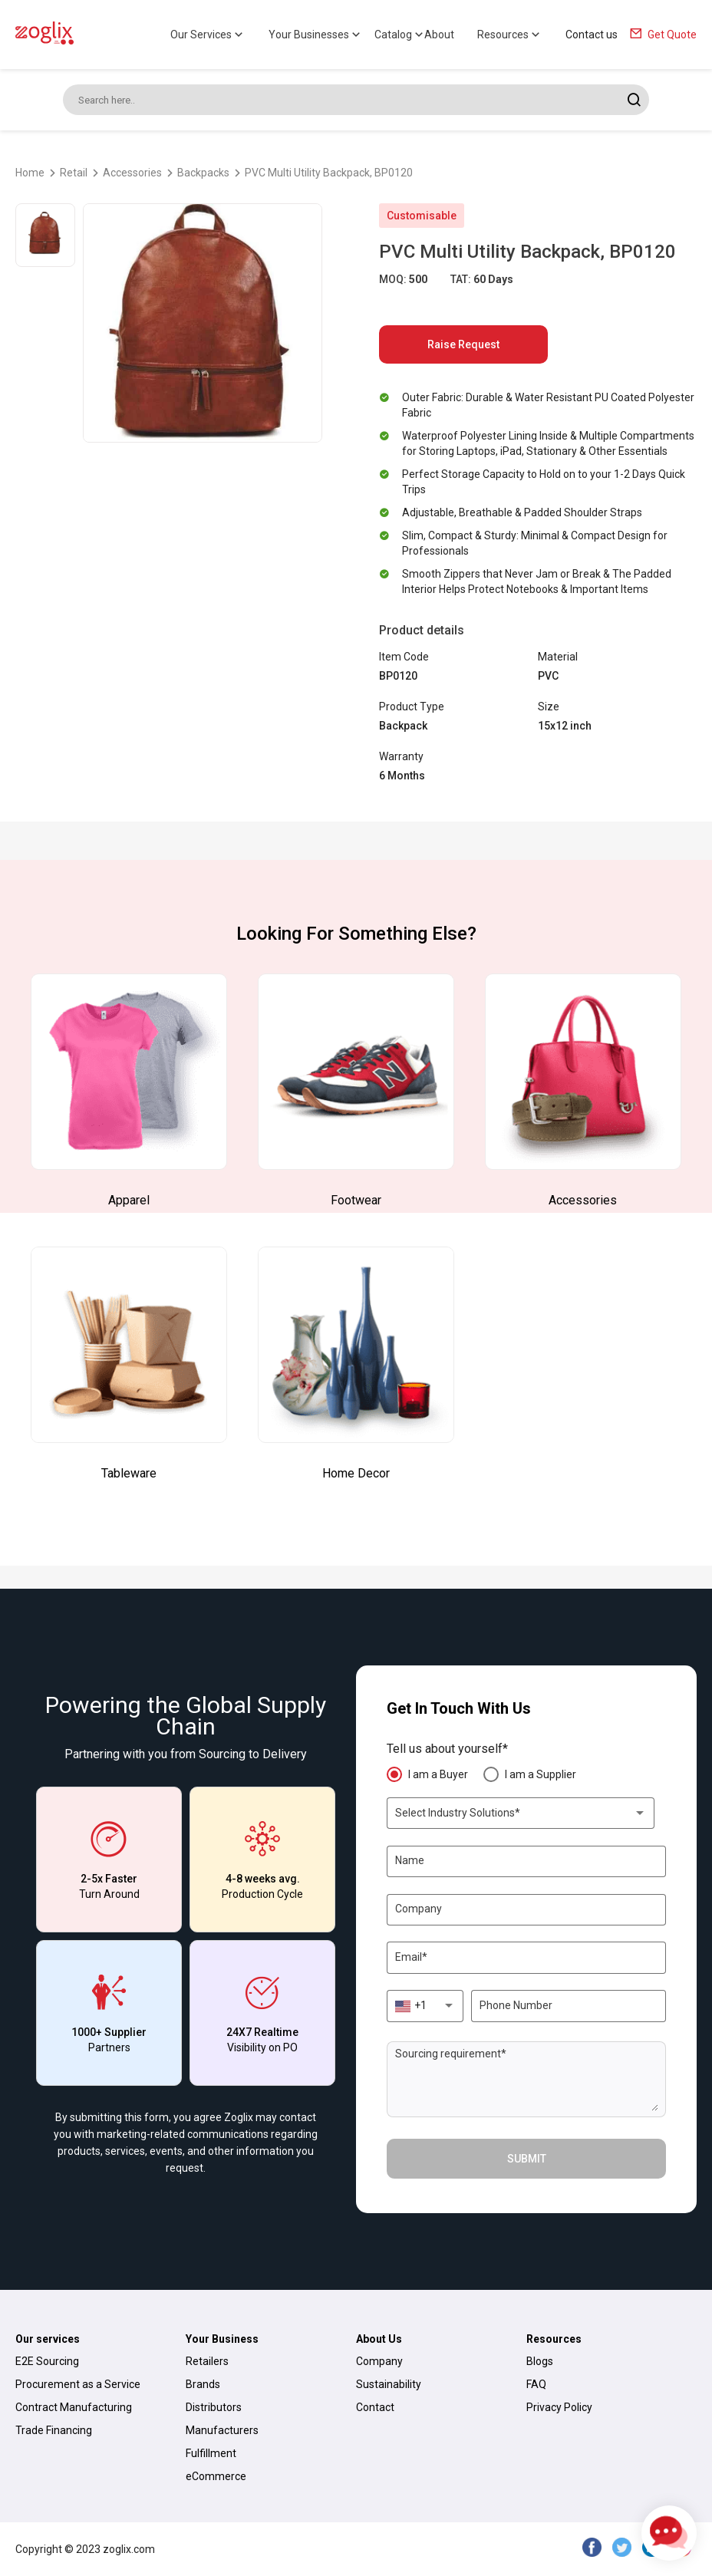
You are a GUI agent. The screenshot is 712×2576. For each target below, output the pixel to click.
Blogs (539, 2361)
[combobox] (521, 1813)
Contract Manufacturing (73, 2407)
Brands (203, 2384)
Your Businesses (316, 34)
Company (379, 2361)
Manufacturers (222, 2430)
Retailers (207, 2361)
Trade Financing (53, 2430)
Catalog (400, 34)
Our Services (208, 34)
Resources (509, 34)
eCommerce (216, 2476)
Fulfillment (211, 2453)
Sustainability (388, 2384)
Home (29, 172)
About (439, 34)
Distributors (214, 2407)
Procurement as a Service (77, 2384)
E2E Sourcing (47, 2361)
